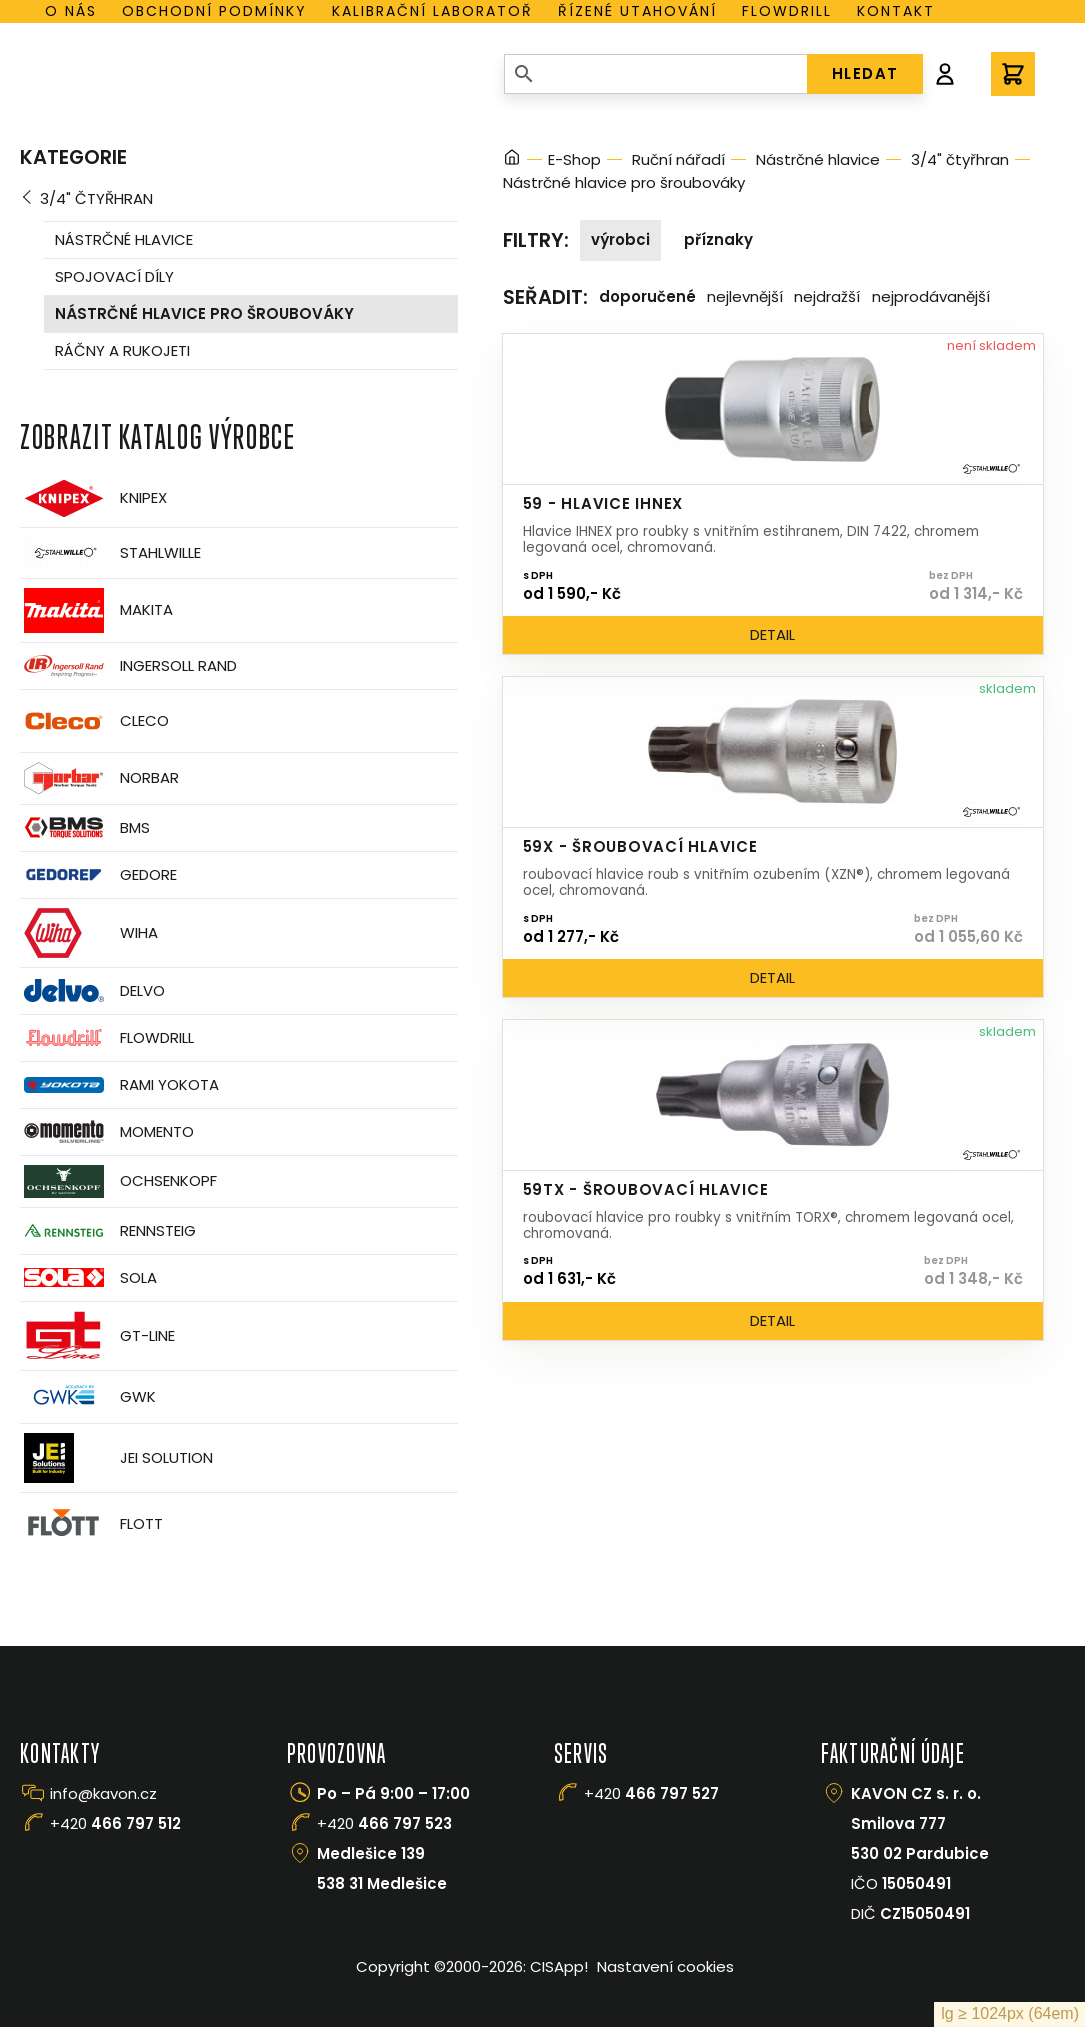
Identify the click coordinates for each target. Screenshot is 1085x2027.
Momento (107, 1131)
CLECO (94, 721)
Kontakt (896, 11)
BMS (85, 827)
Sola (88, 1277)
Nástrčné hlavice (124, 239)
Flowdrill (787, 11)
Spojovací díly (114, 276)
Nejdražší (827, 296)
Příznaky (718, 239)
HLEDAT (865, 73)
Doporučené (647, 296)
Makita (96, 610)
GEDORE (98, 875)
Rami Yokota (119, 1085)
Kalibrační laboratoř (432, 11)
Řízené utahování (637, 11)
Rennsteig (108, 1231)
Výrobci (620, 239)
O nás (71, 11)
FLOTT (91, 1524)
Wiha (89, 933)
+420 (115, 1823)
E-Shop (574, 159)
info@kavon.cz (103, 1793)
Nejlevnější (745, 296)
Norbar (99, 778)
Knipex (93, 498)
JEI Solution (116, 1458)
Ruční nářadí (678, 159)
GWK (88, 1397)
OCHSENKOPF (118, 1181)
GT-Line (97, 1336)
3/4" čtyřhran (96, 198)
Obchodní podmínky (214, 11)
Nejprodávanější (931, 296)
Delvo (92, 990)
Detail (772, 634)
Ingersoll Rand (128, 666)
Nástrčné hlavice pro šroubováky (204, 313)
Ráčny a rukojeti (122, 350)
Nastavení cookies (665, 1966)
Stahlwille (110, 553)
